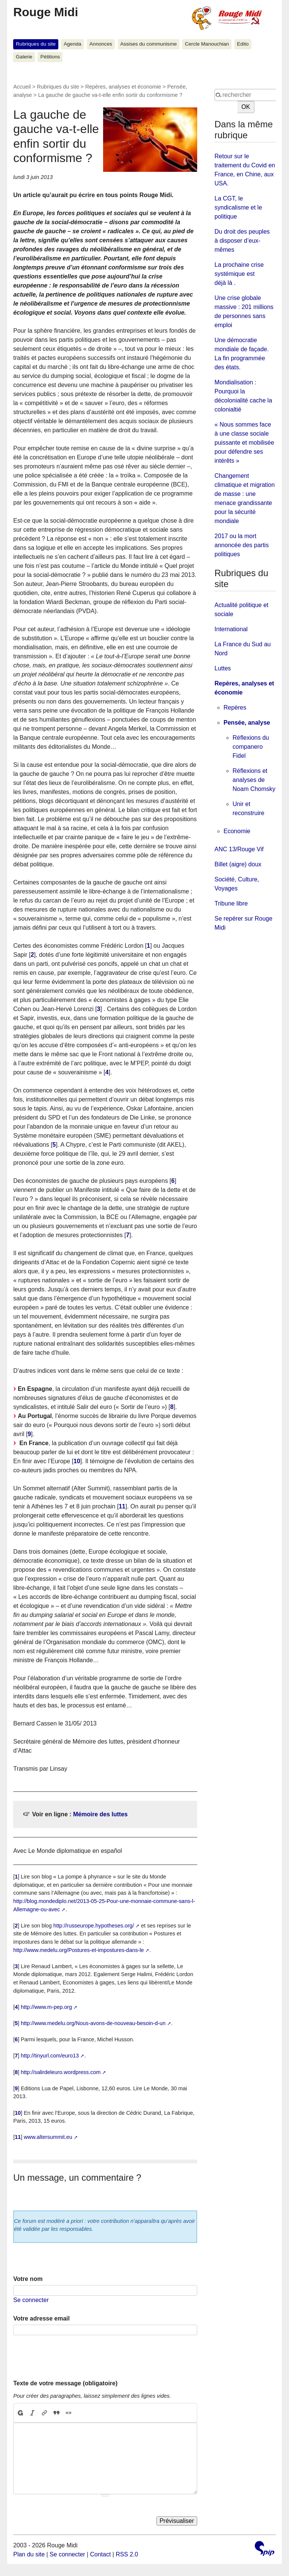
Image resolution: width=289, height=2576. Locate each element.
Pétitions (50, 57)
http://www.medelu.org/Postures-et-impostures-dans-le (78, 1950)
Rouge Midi (45, 12)
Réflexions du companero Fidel (251, 746)
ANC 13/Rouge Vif (238, 849)
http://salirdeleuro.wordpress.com (60, 2072)
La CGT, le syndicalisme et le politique (238, 207)
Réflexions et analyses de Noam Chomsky (254, 780)
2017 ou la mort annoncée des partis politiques (241, 545)
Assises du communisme (148, 44)
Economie (237, 831)
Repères (235, 707)
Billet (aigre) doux (238, 864)
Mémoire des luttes (100, 1814)
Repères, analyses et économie (123, 87)
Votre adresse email (41, 2318)
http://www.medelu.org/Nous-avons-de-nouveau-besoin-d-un (93, 2023)
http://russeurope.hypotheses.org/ (93, 1926)
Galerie (24, 57)
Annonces (101, 44)
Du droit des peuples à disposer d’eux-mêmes (242, 240)
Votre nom (28, 2279)
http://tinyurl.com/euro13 (50, 2056)
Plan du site (29, 2554)
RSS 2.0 (127, 2554)
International (231, 629)
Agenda (72, 44)
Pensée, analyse (247, 722)
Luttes (222, 668)
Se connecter (31, 2300)
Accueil (21, 87)
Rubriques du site (36, 44)
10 (76, 1461)
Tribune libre (231, 903)
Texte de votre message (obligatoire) (65, 2383)
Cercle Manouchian (207, 44)
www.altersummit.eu (48, 2137)
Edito (243, 44)
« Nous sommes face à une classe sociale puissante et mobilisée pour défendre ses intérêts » (244, 442)
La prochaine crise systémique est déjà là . (239, 274)
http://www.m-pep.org (46, 2007)
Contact (100, 2554)
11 (122, 1506)
